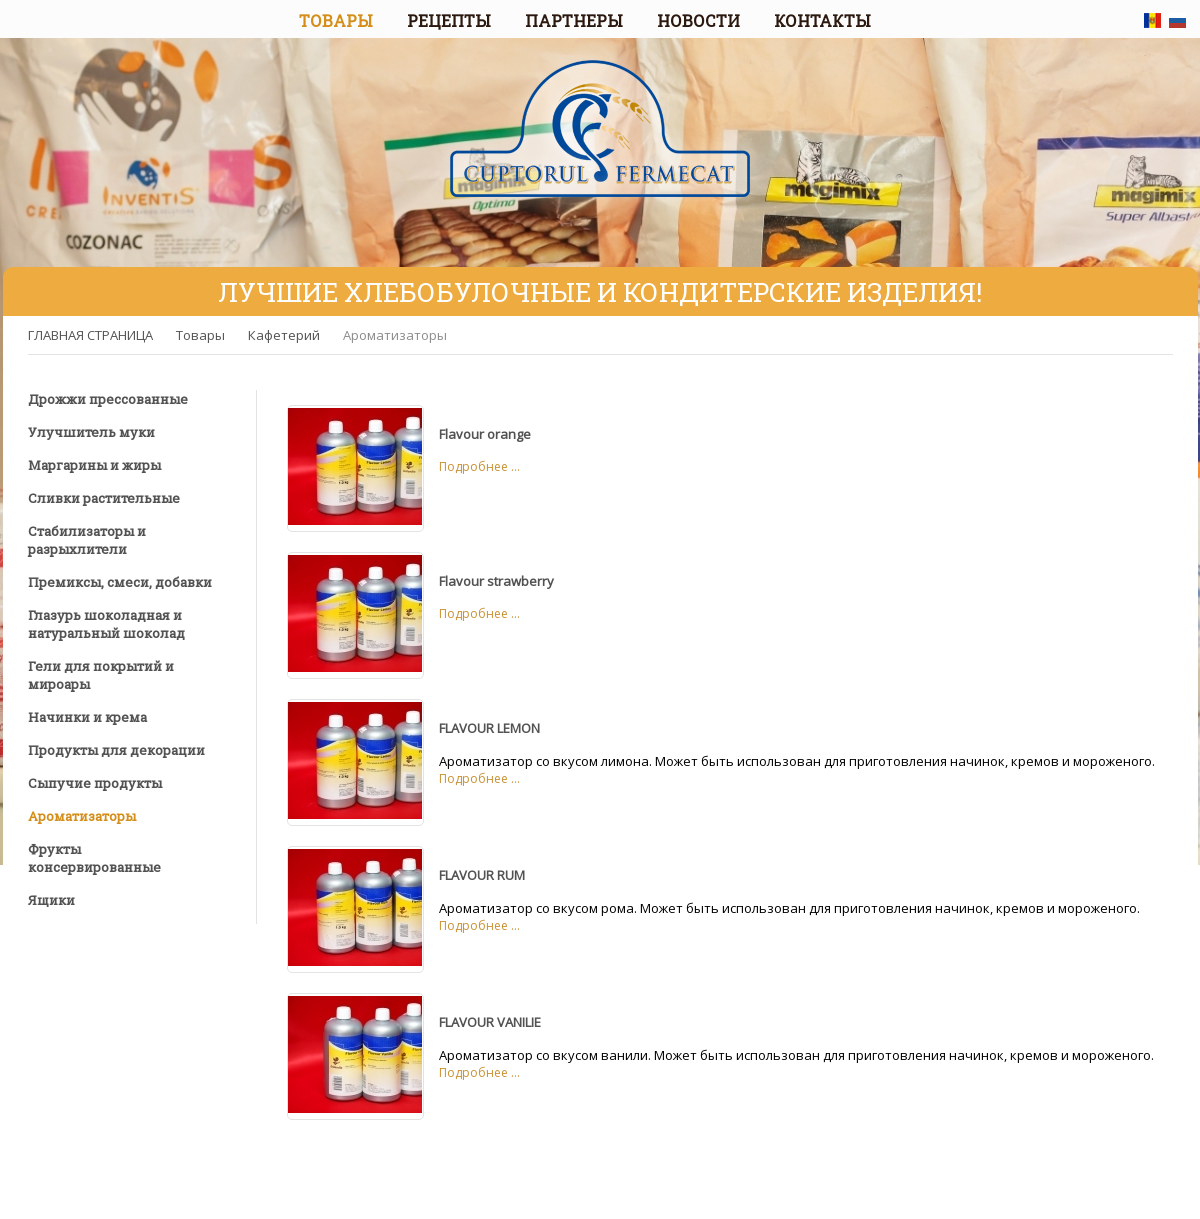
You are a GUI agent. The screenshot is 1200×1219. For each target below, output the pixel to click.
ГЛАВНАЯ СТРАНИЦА (90, 335)
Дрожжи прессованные (108, 399)
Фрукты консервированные (94, 858)
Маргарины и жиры (94, 465)
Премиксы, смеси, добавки (120, 582)
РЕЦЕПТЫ (449, 20)
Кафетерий (284, 335)
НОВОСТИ (698, 20)
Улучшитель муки (91, 432)
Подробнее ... (479, 466)
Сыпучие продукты (95, 783)
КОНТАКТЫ (822, 20)
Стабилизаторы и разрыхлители (87, 540)
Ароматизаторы (395, 335)
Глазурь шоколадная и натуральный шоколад (106, 624)
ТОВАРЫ (336, 20)
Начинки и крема (87, 717)
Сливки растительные (104, 498)
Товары (200, 335)
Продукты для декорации (116, 750)
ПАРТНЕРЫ (574, 20)
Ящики (51, 900)
